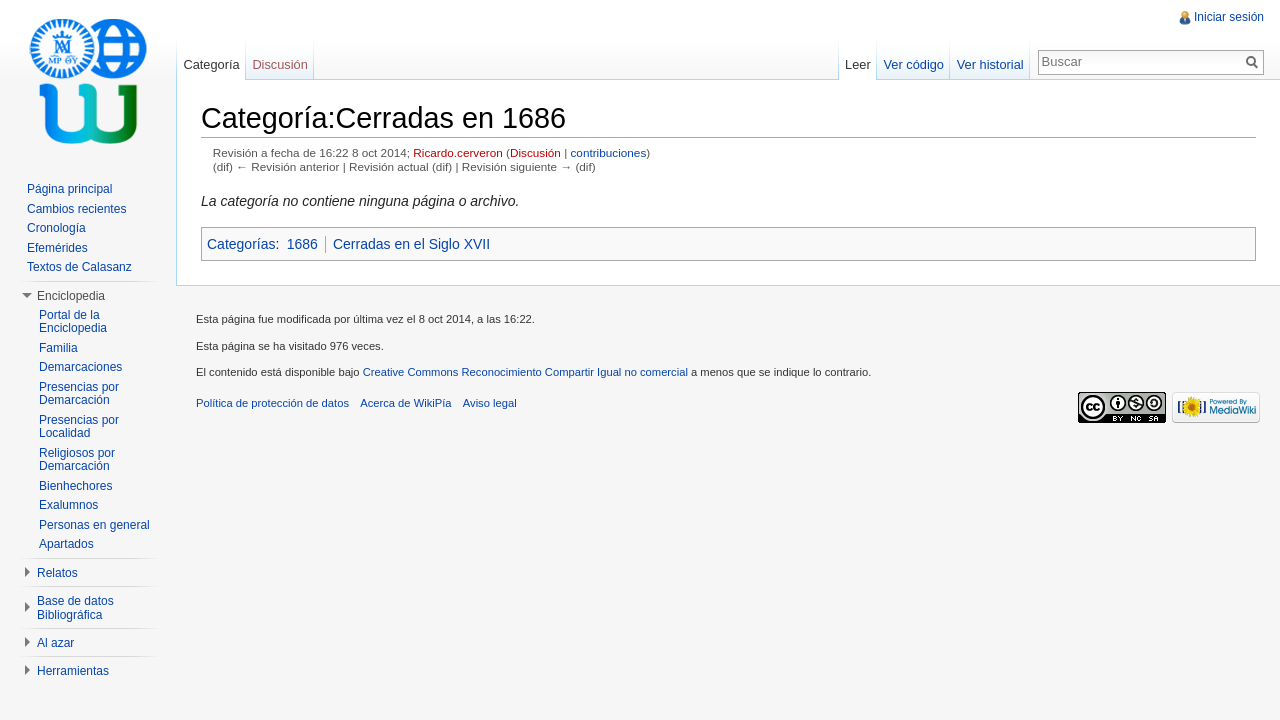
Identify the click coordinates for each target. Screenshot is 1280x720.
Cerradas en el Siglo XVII (411, 244)
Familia (58, 348)
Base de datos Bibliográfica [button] (75, 608)
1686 (302, 244)
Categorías (241, 244)
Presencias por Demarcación (79, 394)
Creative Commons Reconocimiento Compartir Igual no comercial (525, 372)
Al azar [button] (55, 643)
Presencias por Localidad (79, 427)
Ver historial (990, 64)
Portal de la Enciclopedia (73, 322)
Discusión (535, 152)
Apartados (66, 544)
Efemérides (57, 248)
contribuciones (608, 152)
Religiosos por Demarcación (77, 460)
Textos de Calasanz (79, 267)
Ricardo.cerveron (457, 152)
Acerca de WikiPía (405, 403)
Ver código (913, 64)
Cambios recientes (76, 209)
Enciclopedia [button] (71, 296)
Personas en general (94, 525)
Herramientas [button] (73, 671)
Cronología (56, 228)
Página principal (69, 189)
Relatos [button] (57, 573)
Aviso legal (490, 403)
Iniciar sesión (1229, 17)
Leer (858, 64)
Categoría (211, 64)
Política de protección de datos (272, 403)
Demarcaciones (80, 367)
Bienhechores (75, 486)
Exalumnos (68, 505)
